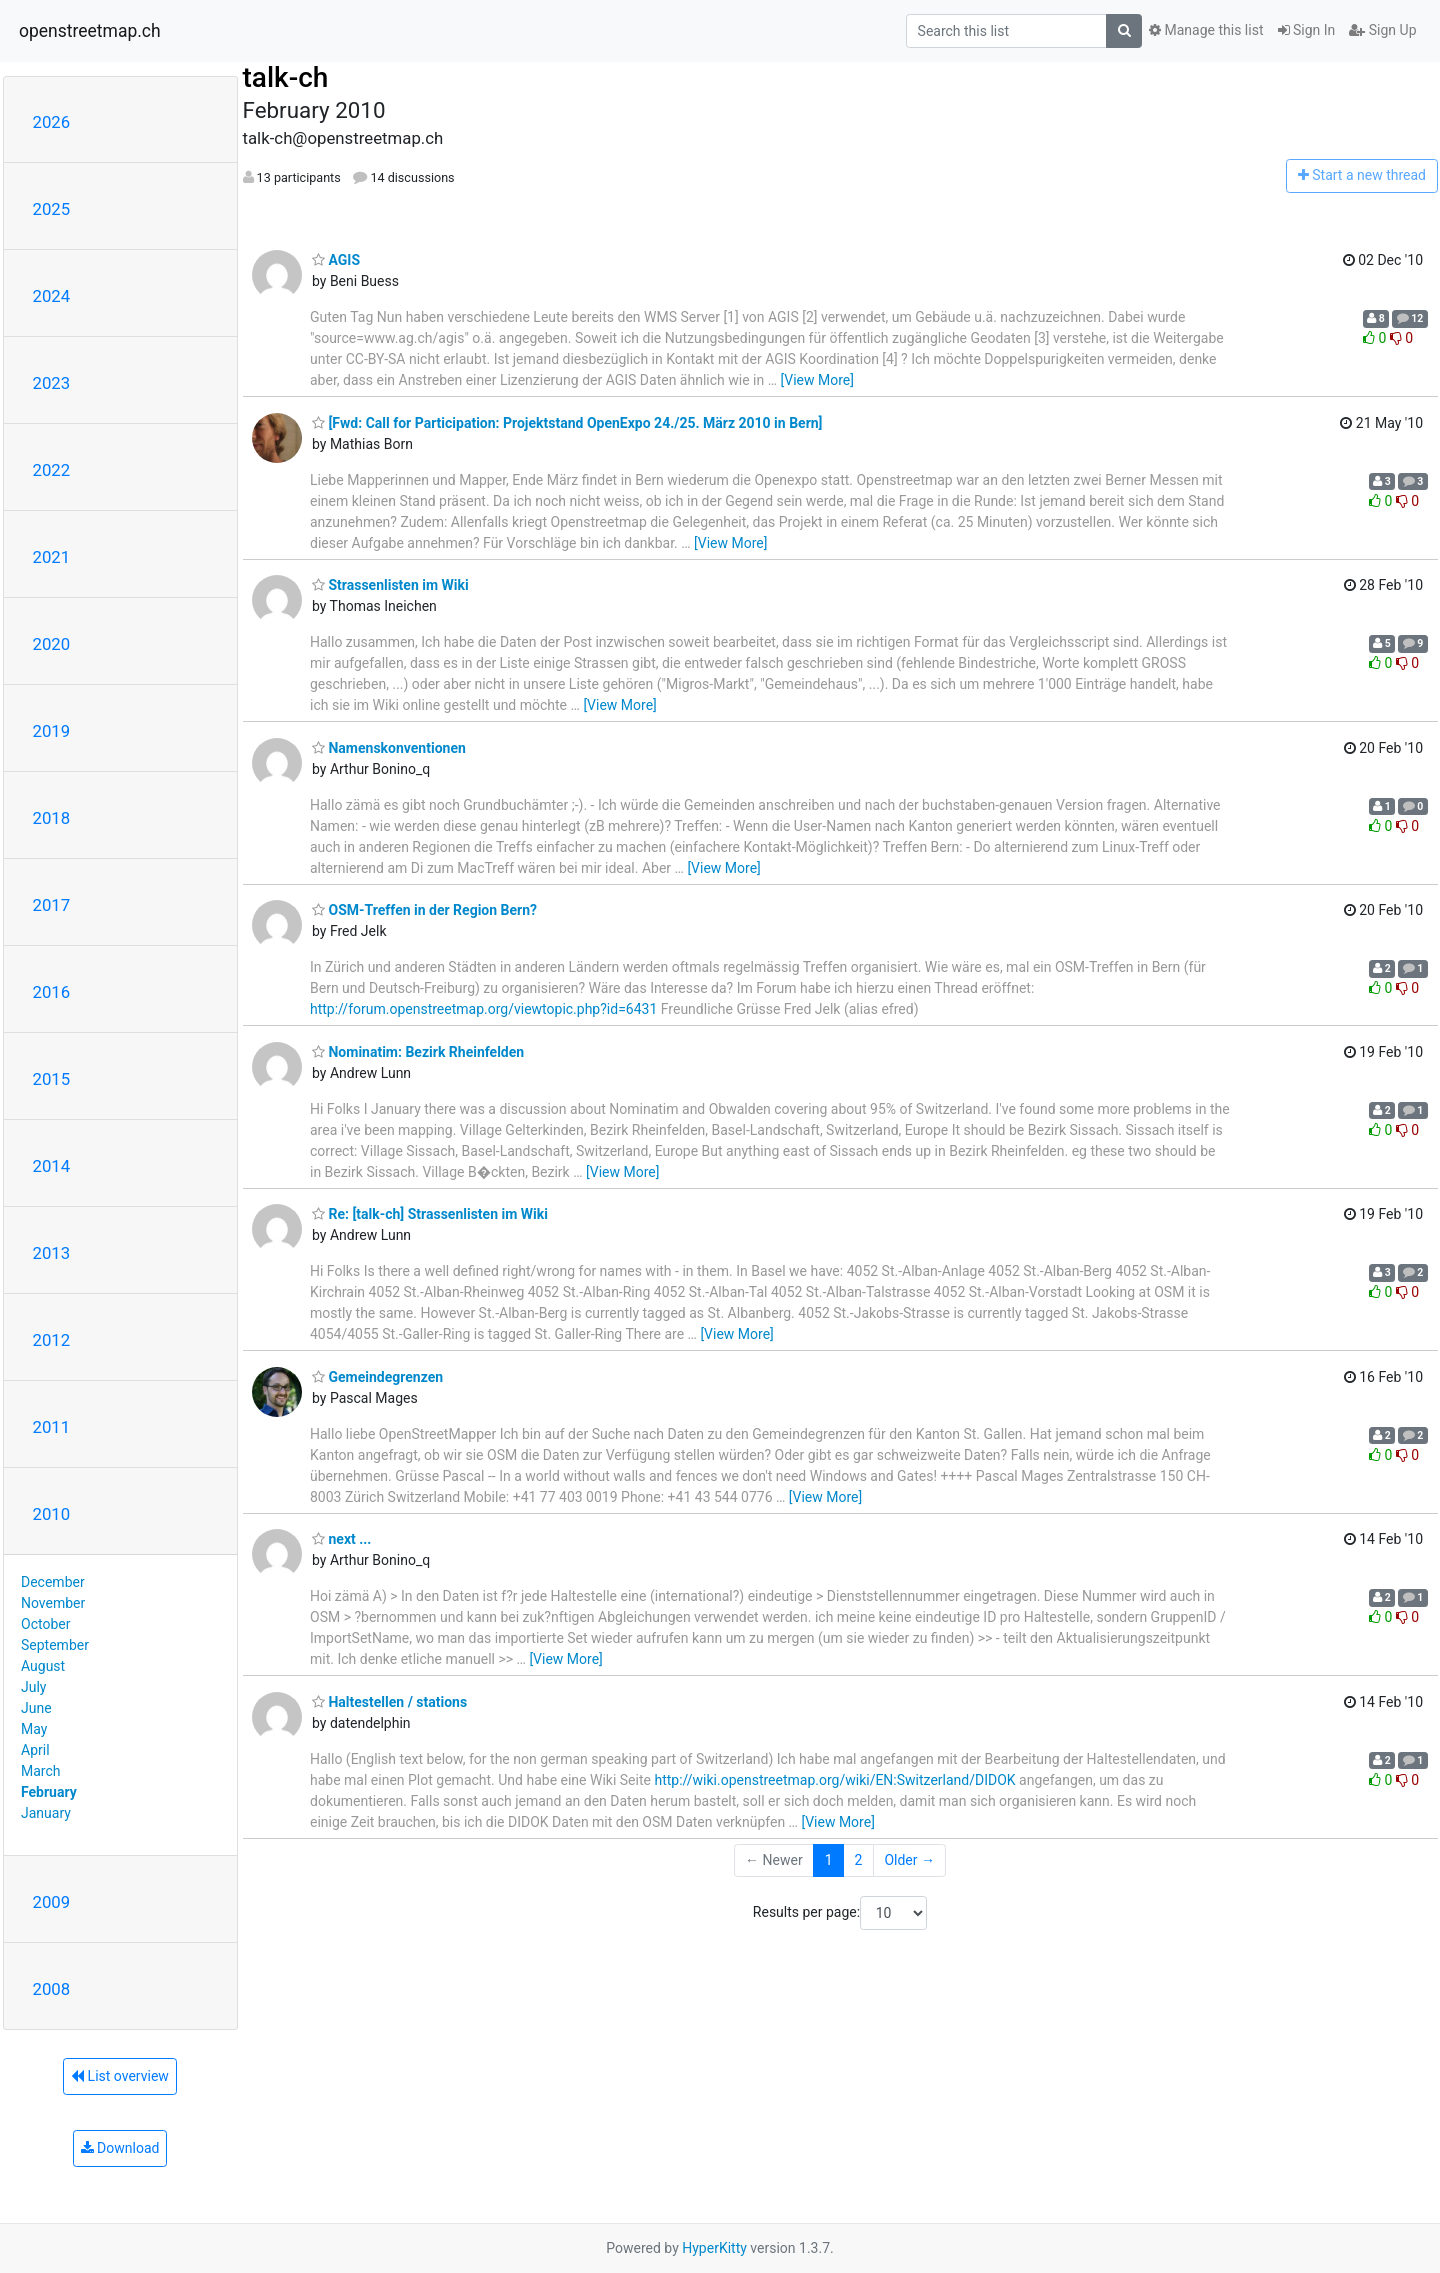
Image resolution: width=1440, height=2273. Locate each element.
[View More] (817, 380)
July (33, 1687)
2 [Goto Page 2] (859, 1860)
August (43, 1666)
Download (120, 2148)
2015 (52, 1079)
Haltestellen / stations (389, 1702)
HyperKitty (714, 2248)
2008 (52, 1989)
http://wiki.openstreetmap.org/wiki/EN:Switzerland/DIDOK (834, 1780)
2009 (52, 1902)
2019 (52, 731)
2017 (52, 905)
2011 (52, 1427)
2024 (52, 296)
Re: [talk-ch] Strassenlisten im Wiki (430, 1214)
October (45, 1624)
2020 (52, 644)
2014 (52, 1166)
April (35, 1750)
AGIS (336, 260)
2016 (52, 992)
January (46, 1813)
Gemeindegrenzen (377, 1377)
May (34, 1729)
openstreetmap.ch (90, 31)
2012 (52, 1340)
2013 (52, 1253)
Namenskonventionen (389, 748)
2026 (52, 122)
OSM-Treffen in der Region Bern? (424, 910)
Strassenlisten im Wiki (390, 585)
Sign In (1307, 30)
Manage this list (1206, 30)
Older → (909, 1860)
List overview (120, 2076)
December (53, 1582)
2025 (52, 209)
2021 (52, 557)
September (55, 1645)
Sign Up (1382, 30)
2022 (52, 470)
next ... (341, 1539)
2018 (52, 818)
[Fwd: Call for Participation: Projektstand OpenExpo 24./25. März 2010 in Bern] (567, 423)
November (53, 1603)
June (36, 1708)
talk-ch (286, 77)
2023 (52, 383)
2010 (52, 1514)
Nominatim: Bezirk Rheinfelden (418, 1052)
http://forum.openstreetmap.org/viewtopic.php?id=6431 (483, 1009)
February (49, 1792)
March (41, 1771)
